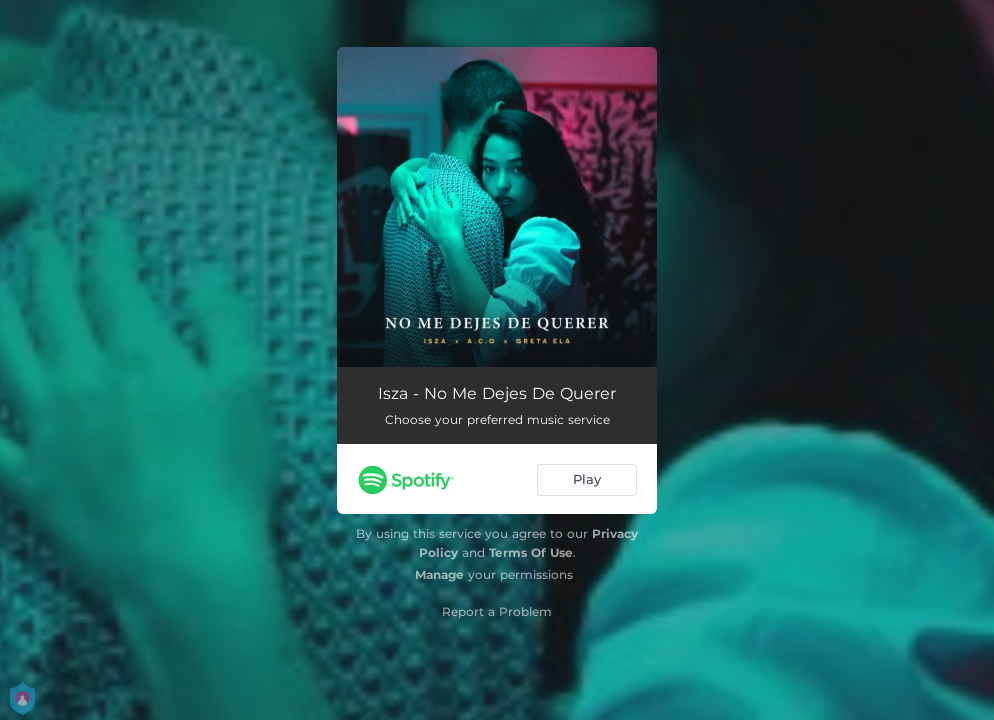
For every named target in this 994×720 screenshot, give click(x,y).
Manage (439, 574)
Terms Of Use (531, 552)
